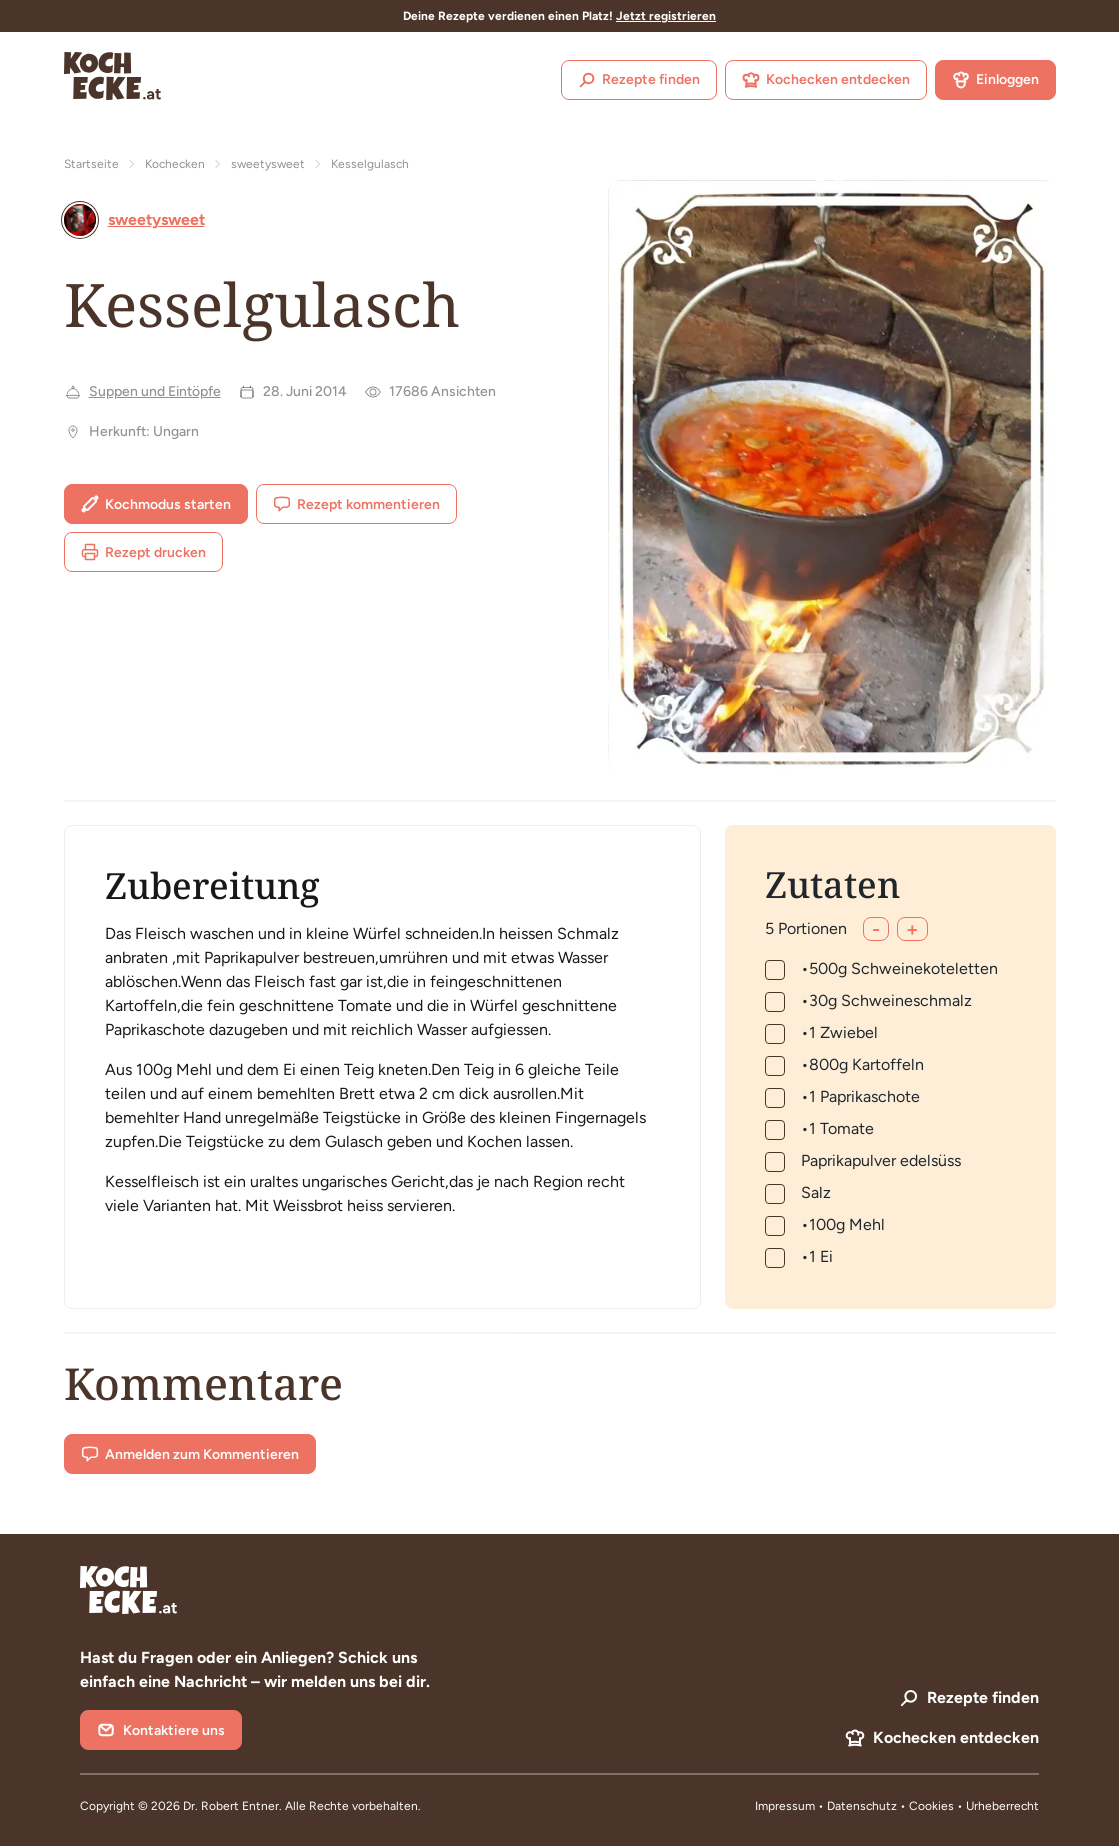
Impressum (785, 1806)
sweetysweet (268, 164)
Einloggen (995, 80)
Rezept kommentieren (356, 504)
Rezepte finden (639, 80)
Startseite (91, 164)
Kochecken (175, 164)
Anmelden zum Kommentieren (190, 1454)
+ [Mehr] (912, 929)
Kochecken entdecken (826, 80)
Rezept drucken (143, 552)
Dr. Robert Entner (231, 1806)
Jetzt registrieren (666, 16)
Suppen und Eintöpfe (155, 391)
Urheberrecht (1002, 1806)
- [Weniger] (876, 929)
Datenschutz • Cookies (892, 1806)
